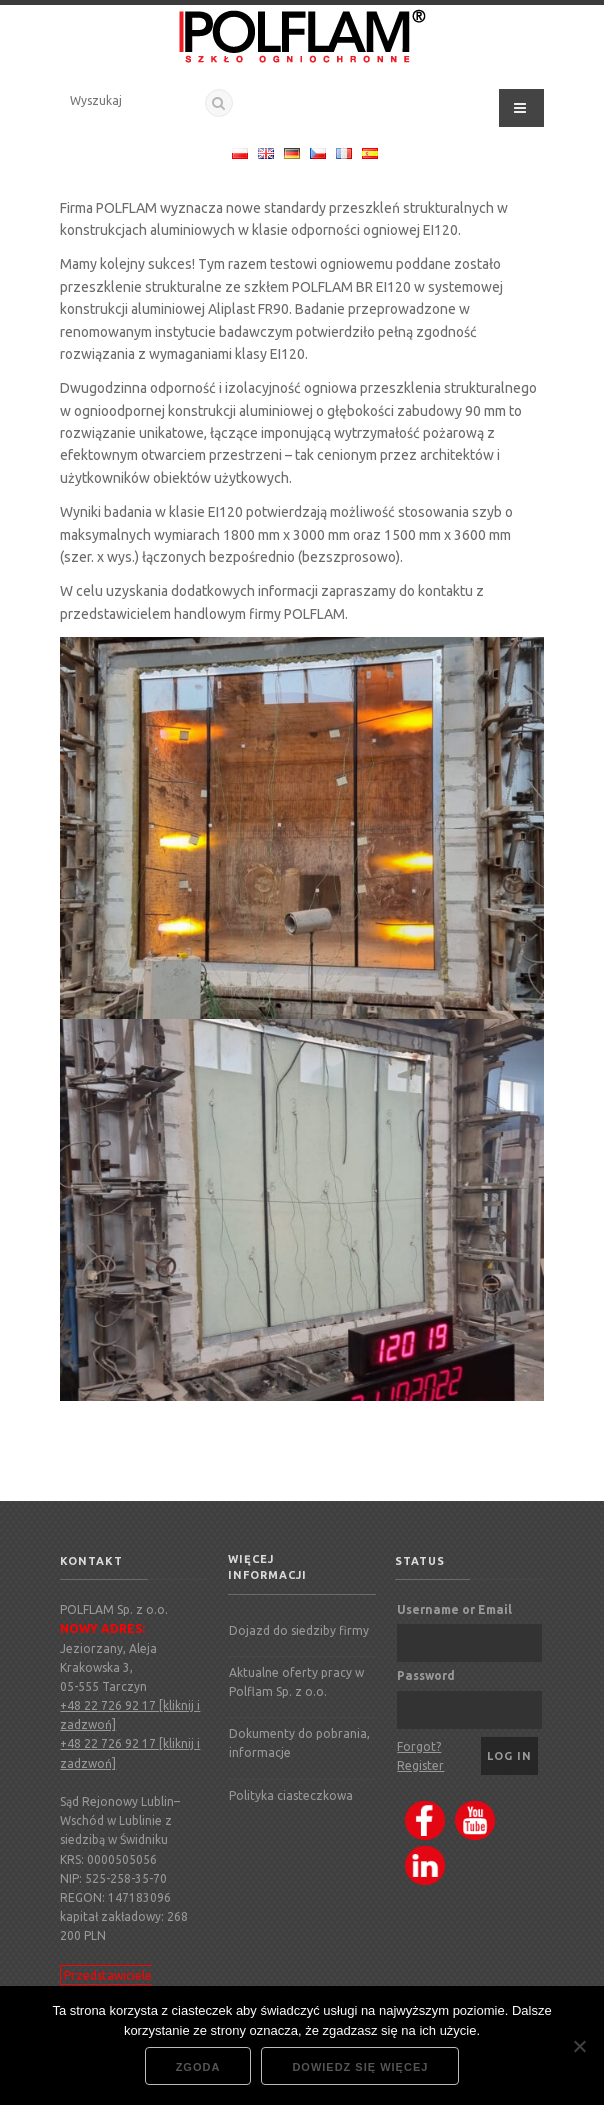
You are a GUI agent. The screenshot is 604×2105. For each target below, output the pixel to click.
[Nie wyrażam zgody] (579, 2046)
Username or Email (454, 1609)
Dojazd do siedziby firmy (299, 1630)
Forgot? (419, 1746)
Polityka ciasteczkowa (291, 1795)
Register (420, 1765)
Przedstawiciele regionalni (106, 1985)
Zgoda (198, 2067)
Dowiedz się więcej (360, 2067)
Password (426, 1675)
